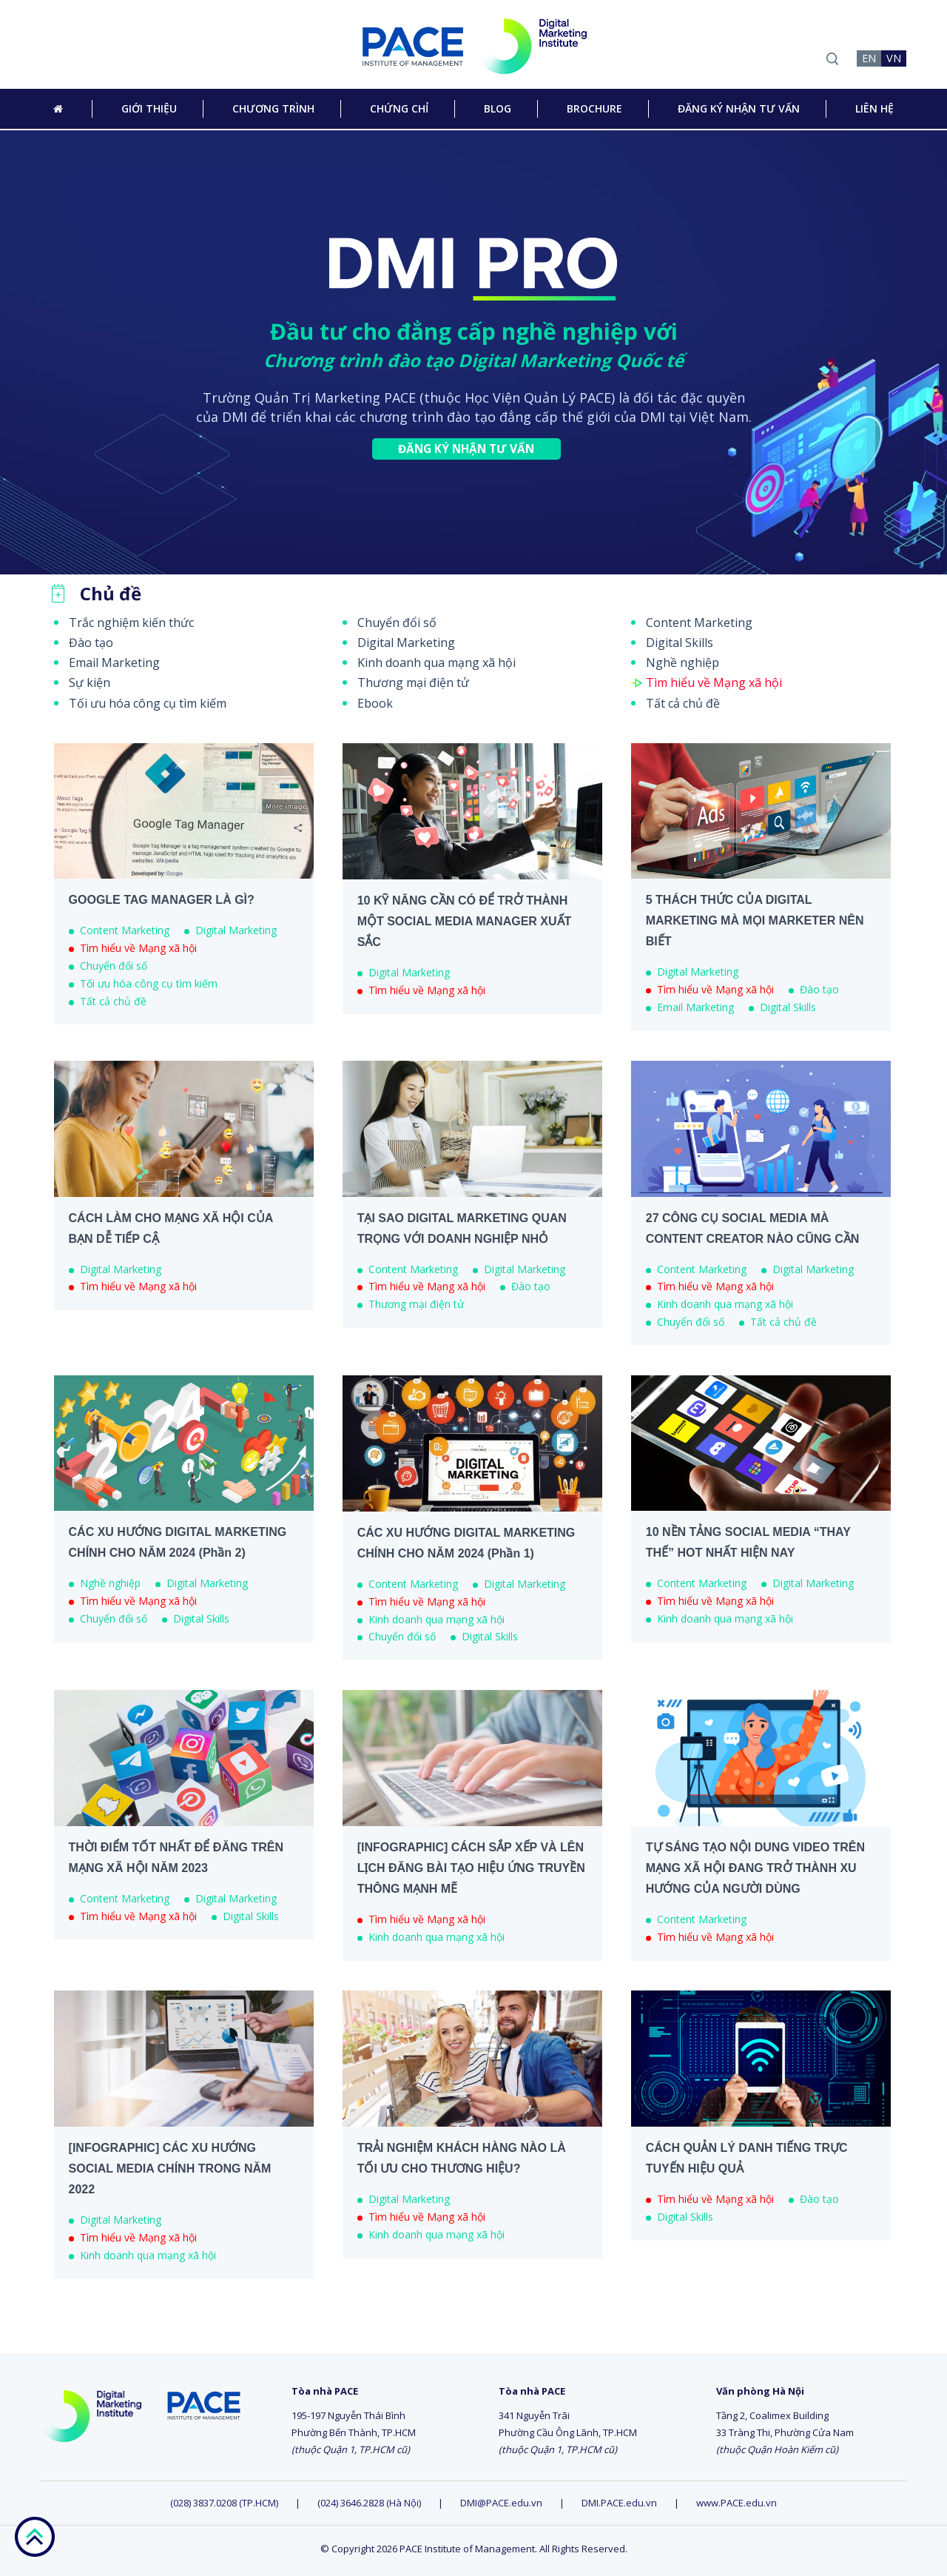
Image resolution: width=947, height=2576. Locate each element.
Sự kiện (89, 682)
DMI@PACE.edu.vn (501, 2502)
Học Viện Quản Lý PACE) (540, 397)
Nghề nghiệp (682, 662)
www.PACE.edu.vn (736, 2502)
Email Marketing (114, 662)
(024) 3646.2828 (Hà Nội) (369, 2502)
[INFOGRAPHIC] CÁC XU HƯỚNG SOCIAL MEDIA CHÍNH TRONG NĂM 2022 (170, 2168)
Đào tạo (91, 642)
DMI (234, 417)
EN (869, 58)
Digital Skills (679, 642)
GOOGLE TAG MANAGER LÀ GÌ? (162, 899)
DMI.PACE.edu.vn (619, 2502)
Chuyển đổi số (397, 622)
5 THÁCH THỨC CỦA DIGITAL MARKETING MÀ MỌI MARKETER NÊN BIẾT (755, 920)
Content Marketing (699, 622)
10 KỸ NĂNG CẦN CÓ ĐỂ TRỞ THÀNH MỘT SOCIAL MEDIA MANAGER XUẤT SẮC (464, 921)
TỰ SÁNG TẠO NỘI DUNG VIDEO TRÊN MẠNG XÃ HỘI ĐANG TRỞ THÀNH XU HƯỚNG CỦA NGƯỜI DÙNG (755, 1868)
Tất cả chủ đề (683, 703)
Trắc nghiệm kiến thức (131, 622)
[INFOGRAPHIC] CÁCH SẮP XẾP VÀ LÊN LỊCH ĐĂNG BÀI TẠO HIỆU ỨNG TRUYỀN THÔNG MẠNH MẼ (471, 1868)
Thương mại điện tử (413, 682)
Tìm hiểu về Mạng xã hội (714, 682)
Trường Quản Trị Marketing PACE (309, 397)
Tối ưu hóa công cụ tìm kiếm (147, 703)
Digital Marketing (406, 642)
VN (893, 58)
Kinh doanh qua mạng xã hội (436, 662)
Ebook (375, 703)
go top (34, 2536)
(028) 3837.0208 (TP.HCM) (225, 2502)
